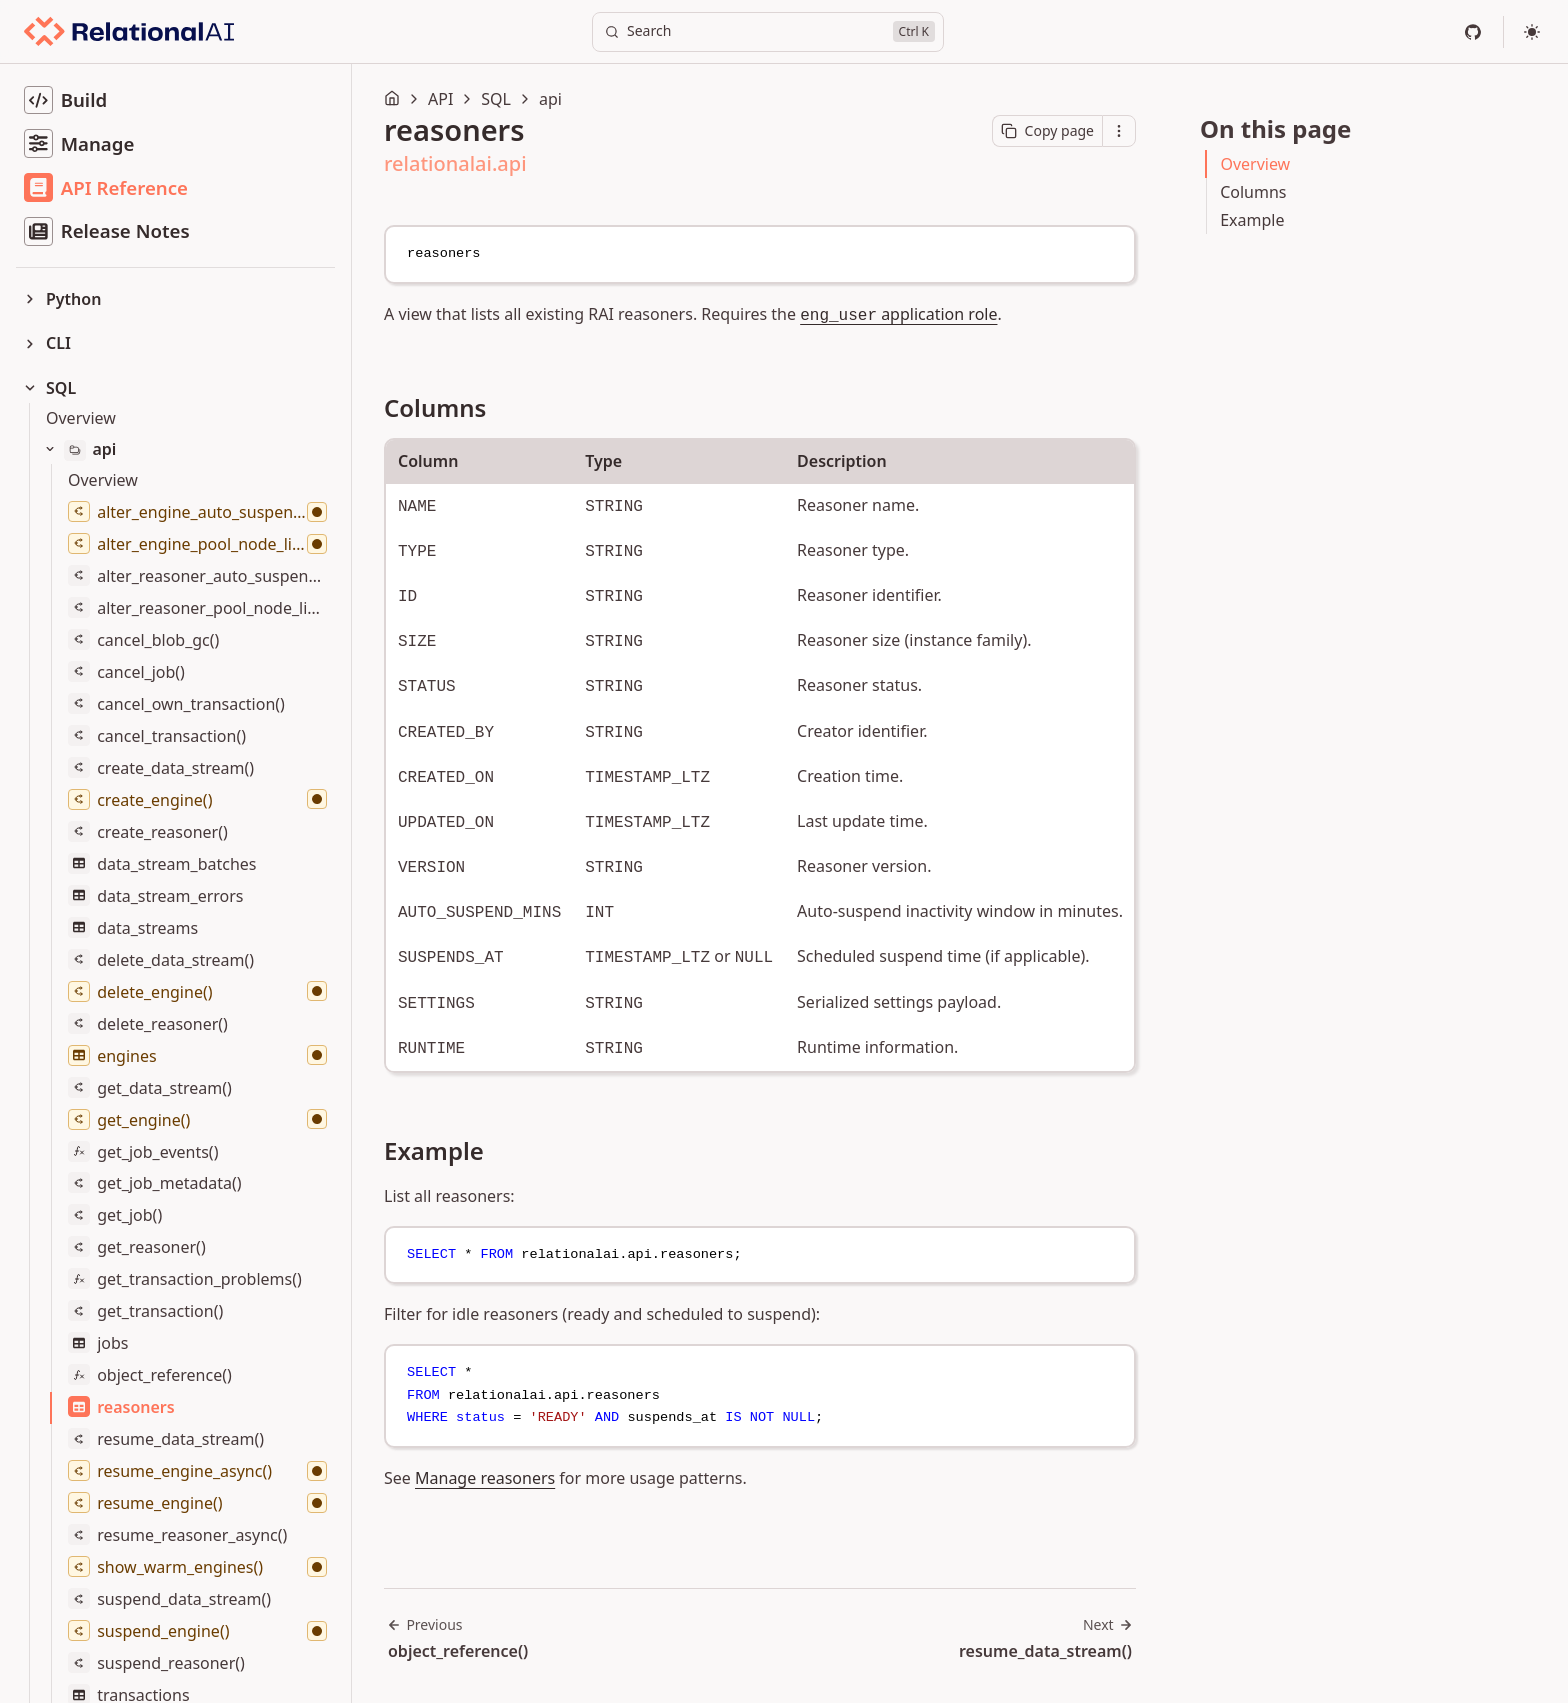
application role (898, 314)
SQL (496, 99)
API (440, 99)
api (550, 99)
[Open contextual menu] (1119, 131)
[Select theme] (1532, 32)
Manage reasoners (485, 1478)
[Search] (768, 32)
